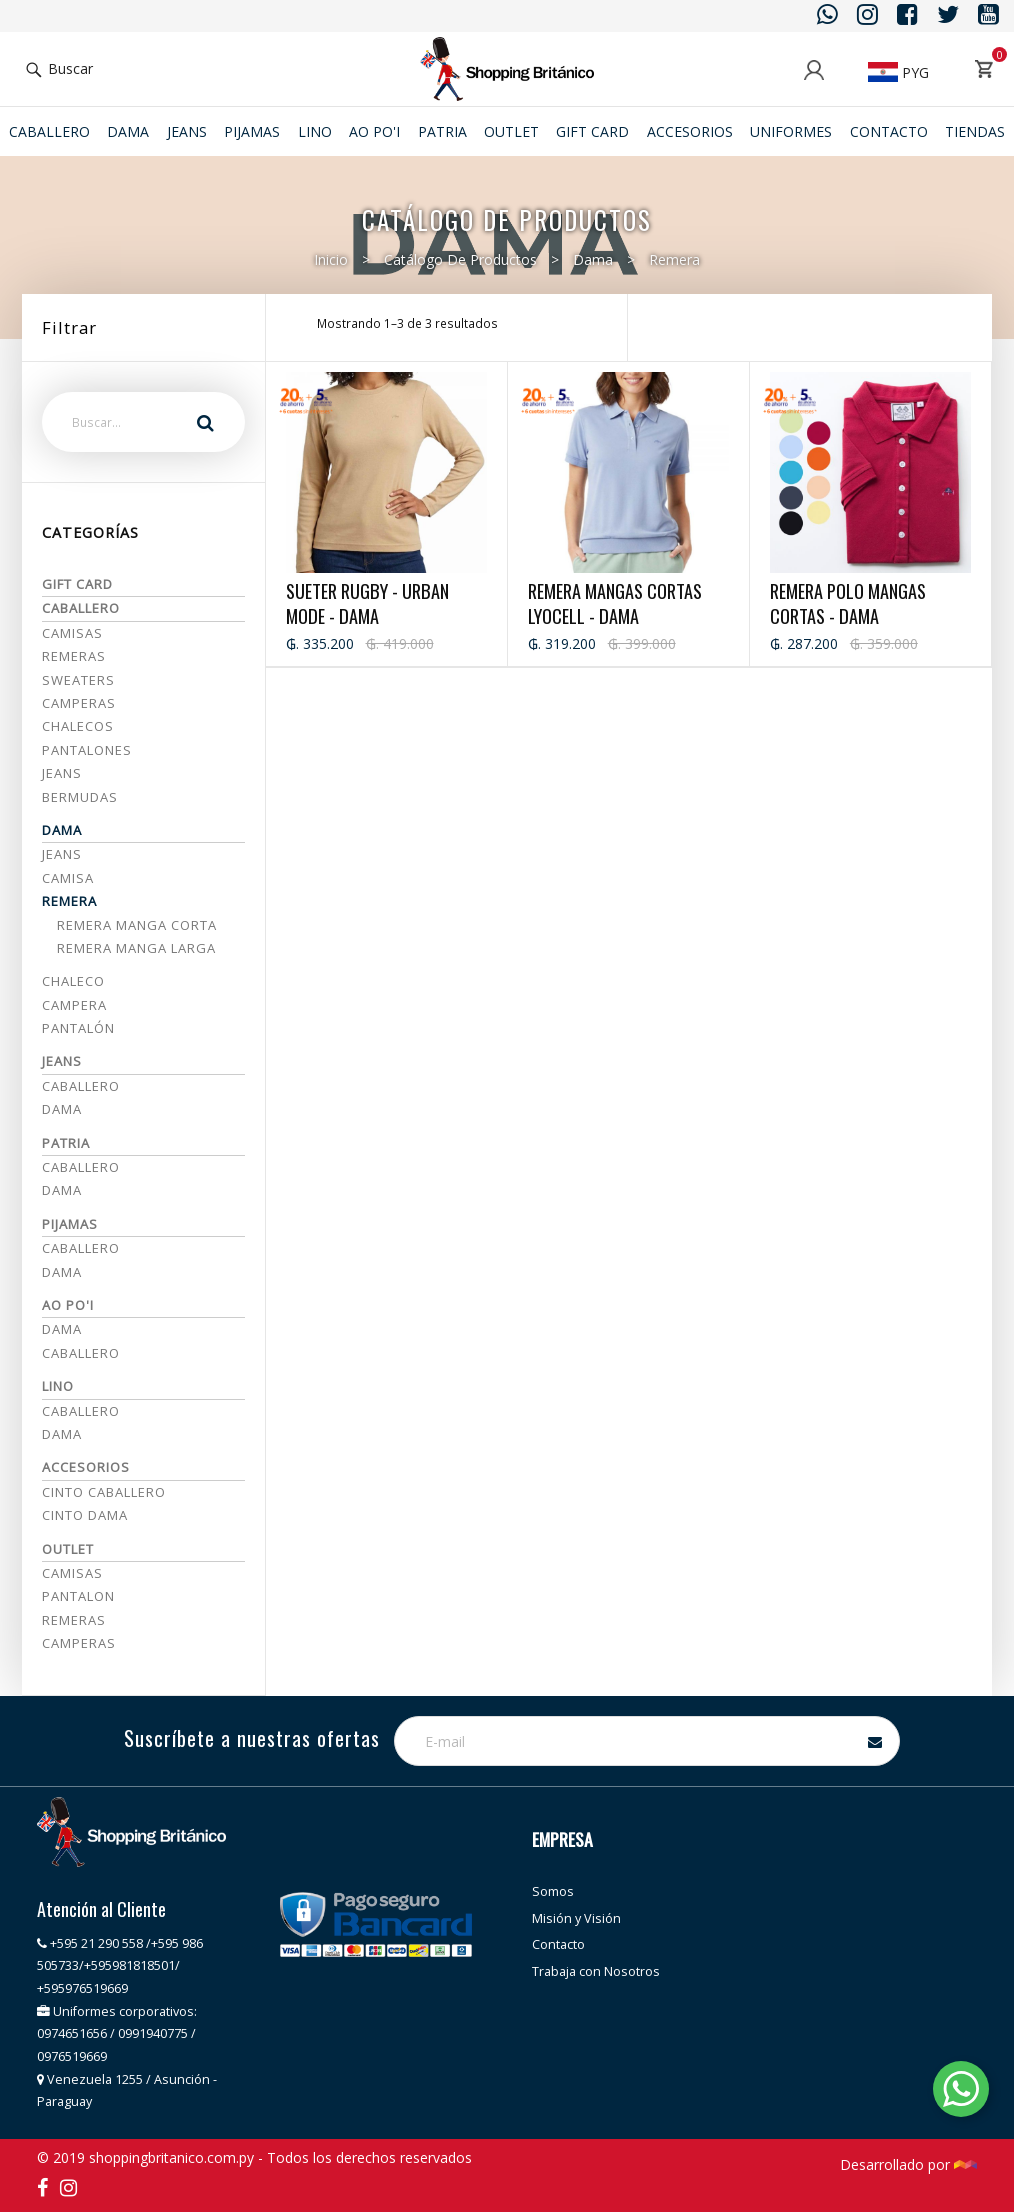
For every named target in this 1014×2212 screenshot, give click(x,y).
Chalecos (78, 726)
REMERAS (74, 1620)
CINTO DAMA (85, 1515)
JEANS (187, 131)
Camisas (72, 633)
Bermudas (80, 797)
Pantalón (78, 1028)
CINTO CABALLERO (104, 1492)
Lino (315, 131)
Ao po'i (374, 131)
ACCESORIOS (690, 131)
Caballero (49, 131)
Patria (442, 131)
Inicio (331, 259)
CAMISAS (72, 1573)
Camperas (79, 703)
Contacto (889, 131)
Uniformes (791, 131)
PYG (898, 72)
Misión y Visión (576, 1918)
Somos (553, 1891)
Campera (74, 1005)
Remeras (74, 656)
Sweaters (78, 680)
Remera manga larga (136, 948)
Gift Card (592, 131)
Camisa (68, 878)
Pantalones (87, 750)
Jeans (62, 773)
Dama (128, 131)
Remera (674, 259)
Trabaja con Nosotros (596, 1971)
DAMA (62, 1272)
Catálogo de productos (460, 259)
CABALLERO (81, 1248)
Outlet (511, 131)
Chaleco (73, 981)
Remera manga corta (137, 925)
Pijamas (252, 131)
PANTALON (78, 1596)
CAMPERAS (79, 1643)
